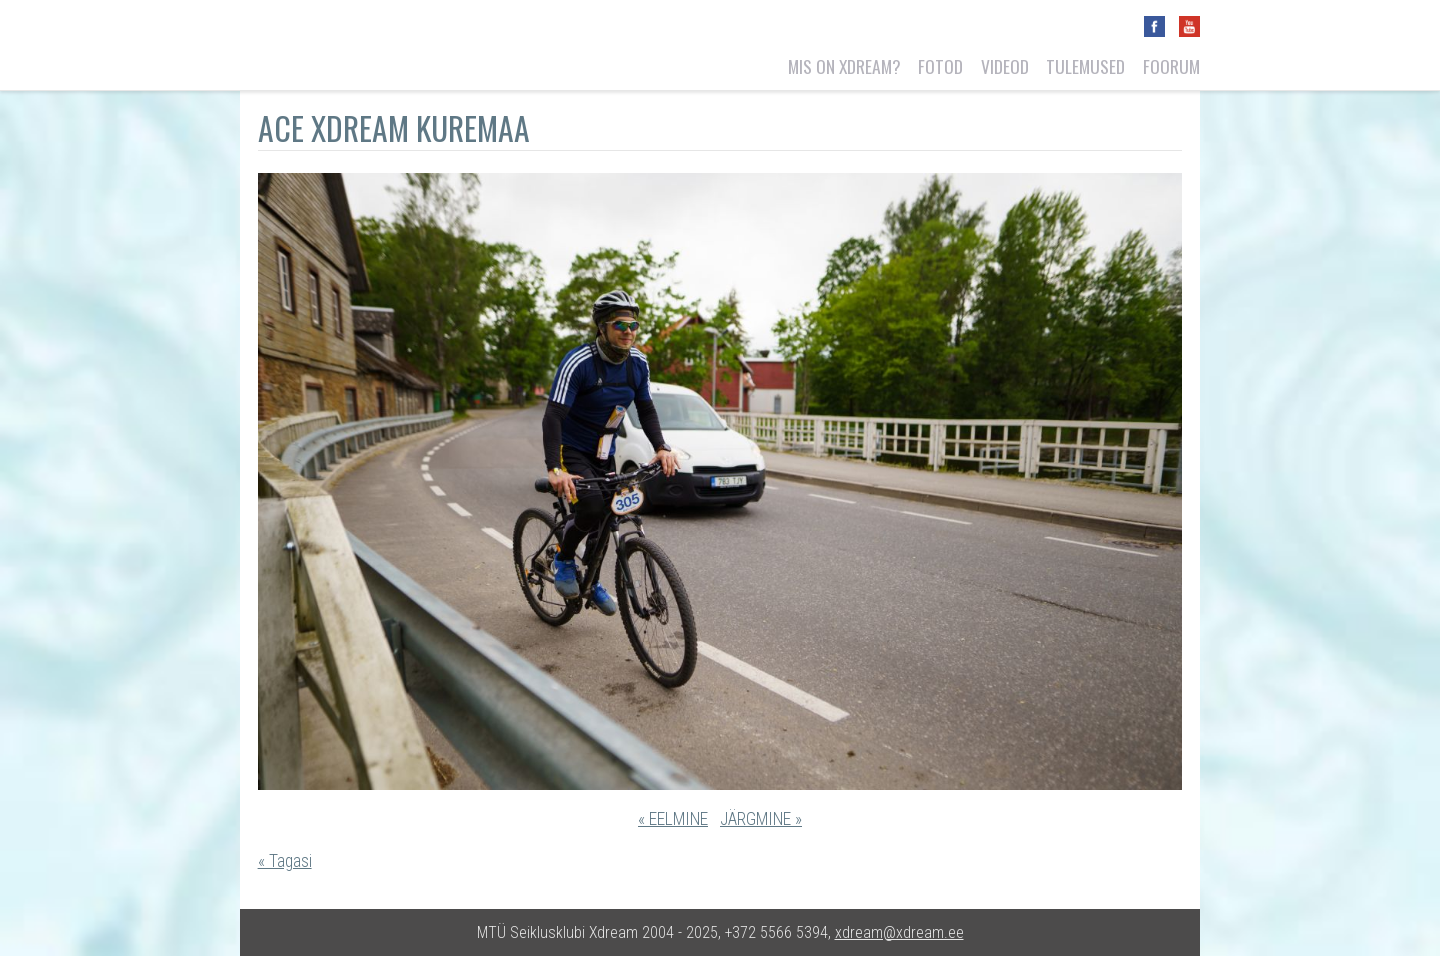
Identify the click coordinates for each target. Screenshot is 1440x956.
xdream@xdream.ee (899, 932)
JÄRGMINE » (761, 819)
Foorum (1171, 66)
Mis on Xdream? (844, 66)
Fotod (940, 66)
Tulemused (1085, 66)
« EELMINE (673, 819)
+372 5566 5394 (776, 932)
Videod (1005, 66)
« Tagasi (285, 861)
